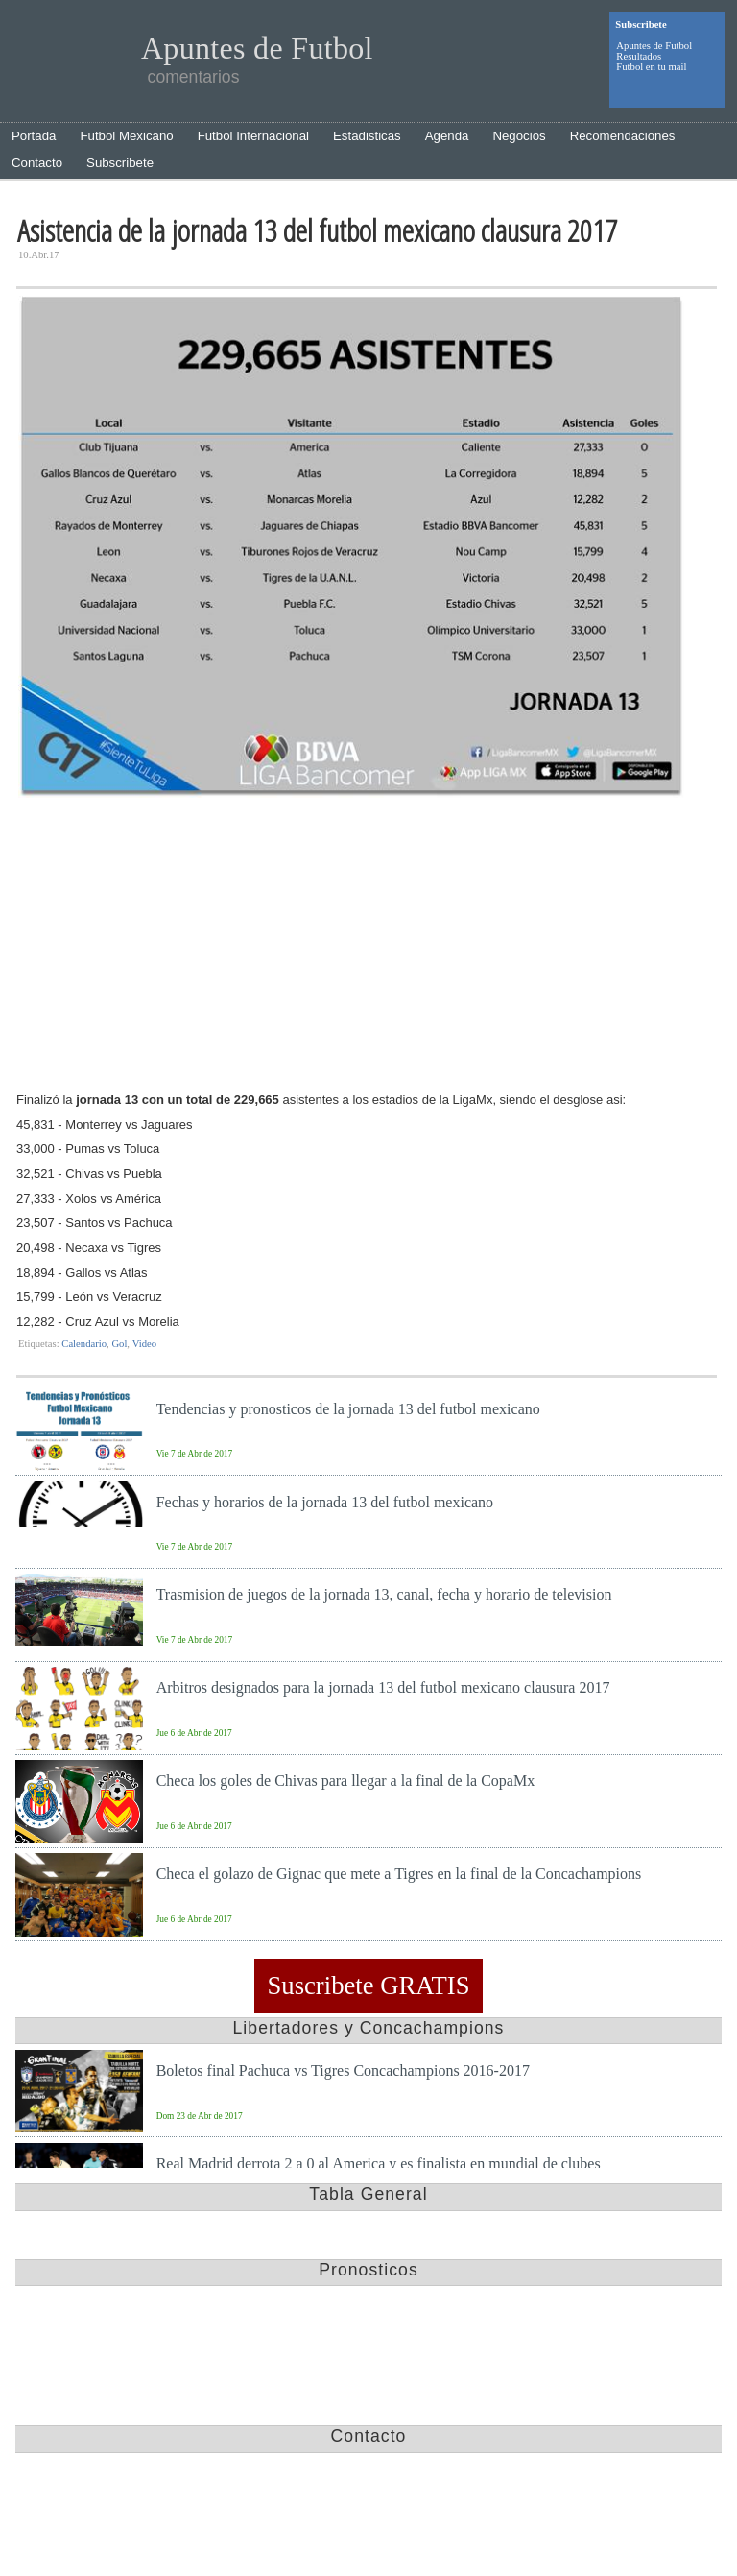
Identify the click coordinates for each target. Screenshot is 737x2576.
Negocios (518, 136)
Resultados (638, 56)
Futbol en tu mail (651, 66)
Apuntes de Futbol (654, 45)
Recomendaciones (623, 136)
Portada (34, 136)
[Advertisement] (366, 947)
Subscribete (120, 163)
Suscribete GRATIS (368, 1986)
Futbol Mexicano (126, 136)
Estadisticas (367, 136)
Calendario (84, 1343)
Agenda (447, 136)
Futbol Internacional (253, 136)
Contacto (37, 163)
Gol (119, 1343)
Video (144, 1343)
